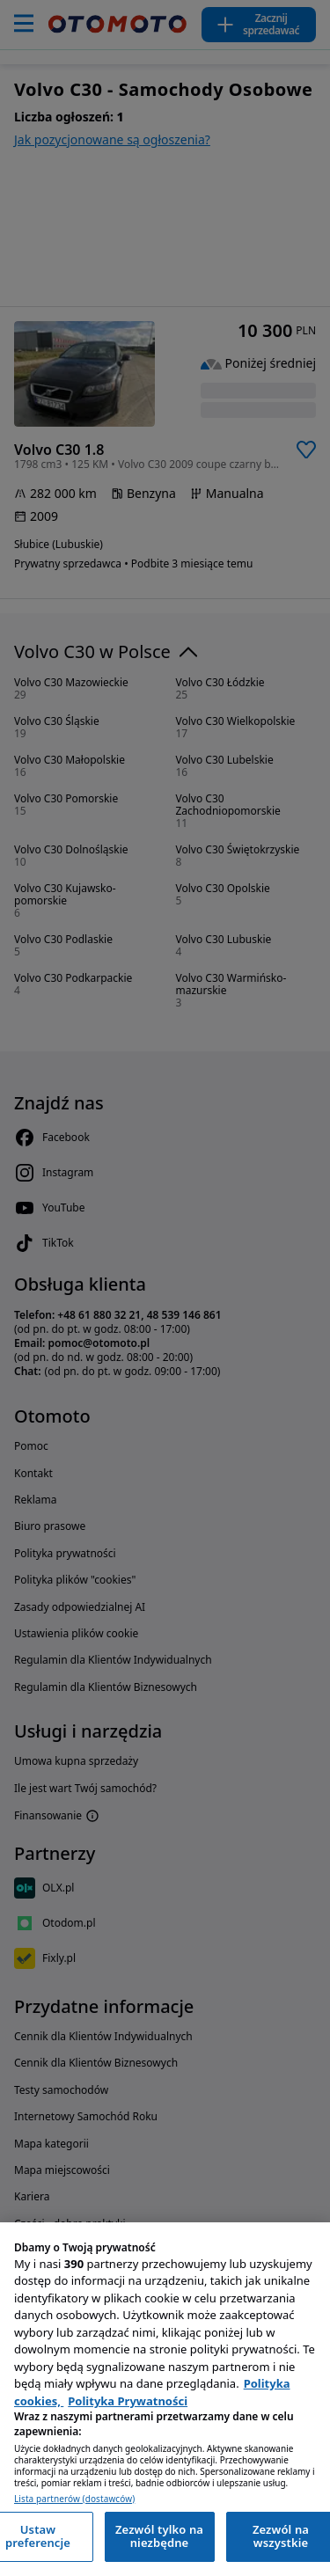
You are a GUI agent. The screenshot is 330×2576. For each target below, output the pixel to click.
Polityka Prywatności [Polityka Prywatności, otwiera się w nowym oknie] (127, 2401)
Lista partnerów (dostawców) (74, 2499)
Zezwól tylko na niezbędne (159, 2536)
